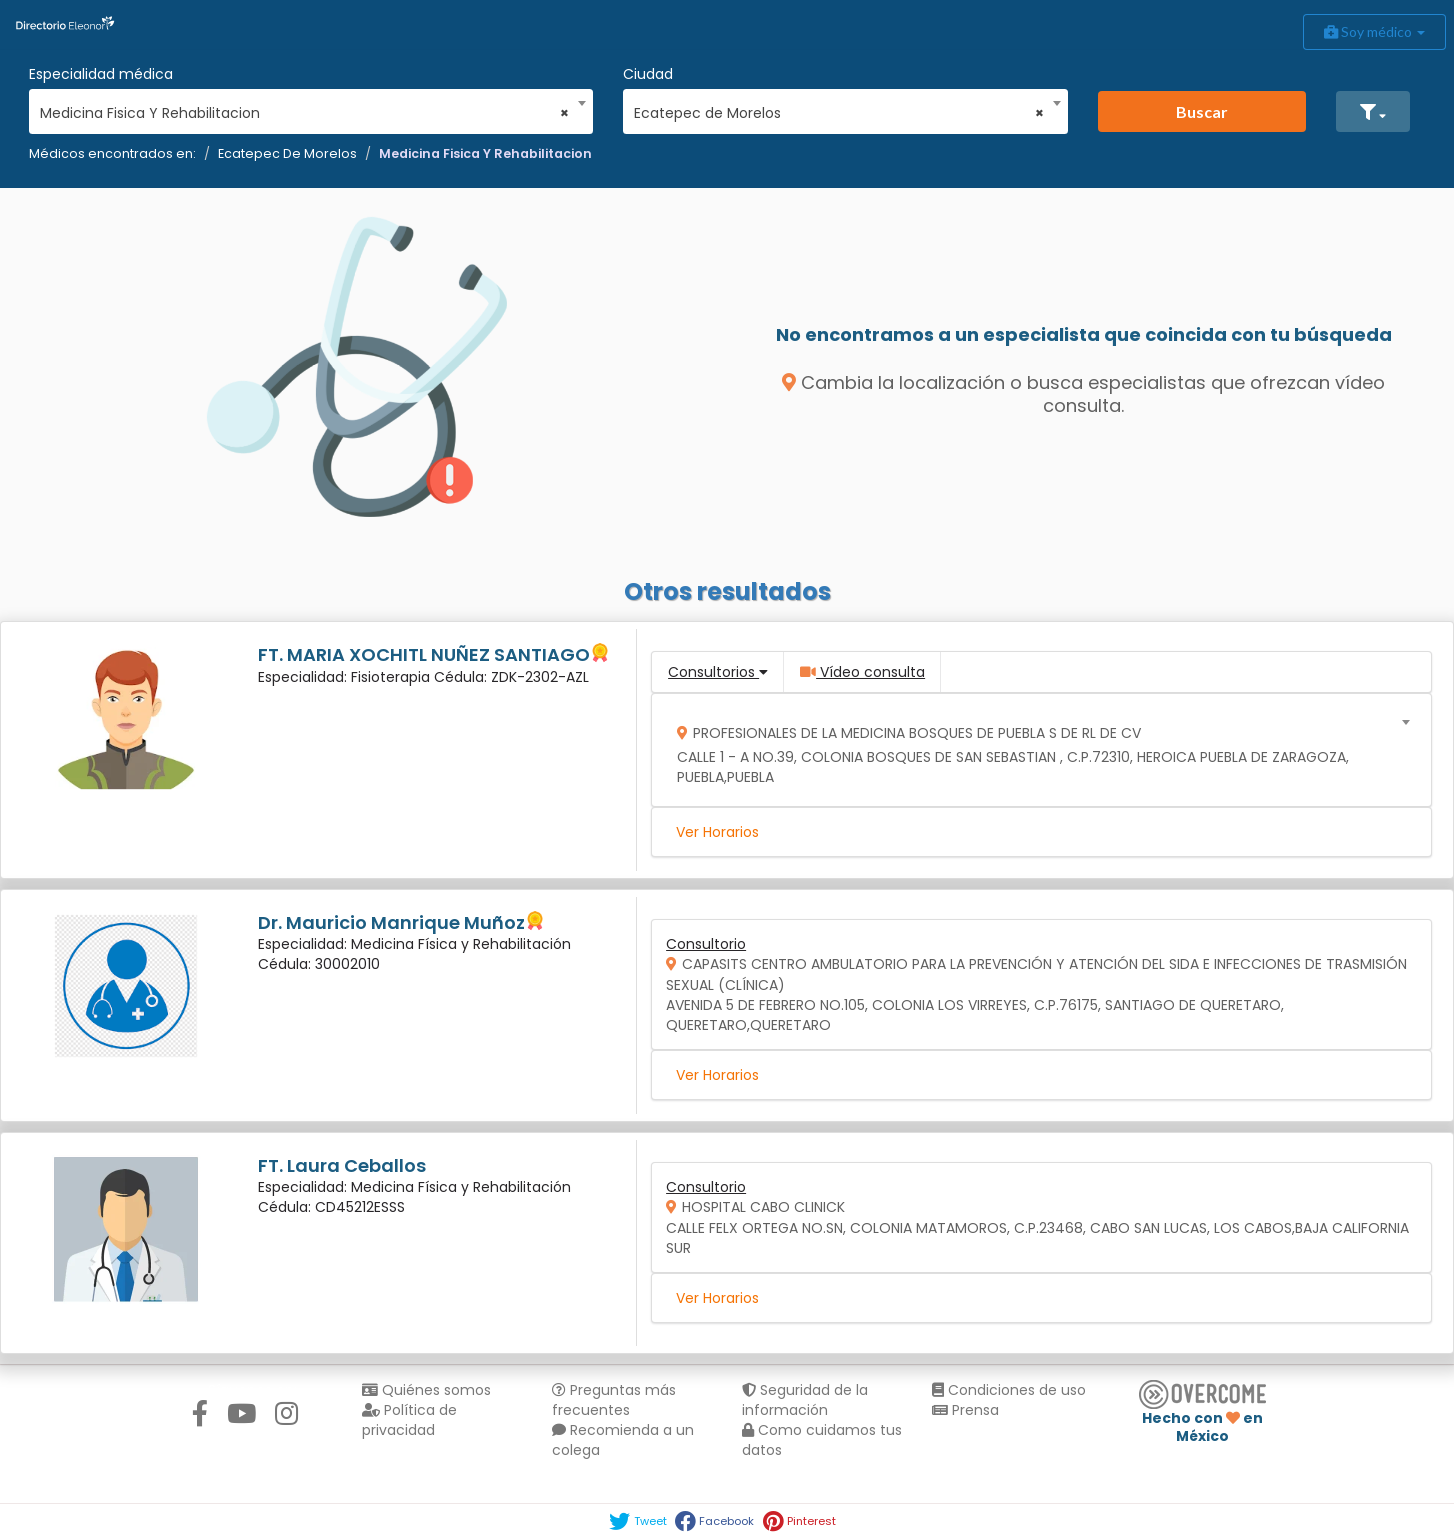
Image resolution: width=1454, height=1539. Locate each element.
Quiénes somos (426, 1390)
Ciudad (648, 74)
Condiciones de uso (1009, 1390)
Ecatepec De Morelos (287, 153)
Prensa (965, 1410)
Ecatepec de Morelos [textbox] (839, 113)
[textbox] (1035, 750)
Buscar (1202, 111)
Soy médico (1374, 31)
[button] (1373, 111)
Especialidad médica (101, 74)
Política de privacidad (409, 1420)
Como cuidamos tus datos (822, 1440)
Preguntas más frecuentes (614, 1400)
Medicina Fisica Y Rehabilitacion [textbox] (304, 113)
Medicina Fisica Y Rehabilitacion (485, 153)
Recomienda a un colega (623, 1440)
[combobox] (304, 108)
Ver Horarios (717, 832)
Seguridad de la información (805, 1400)
